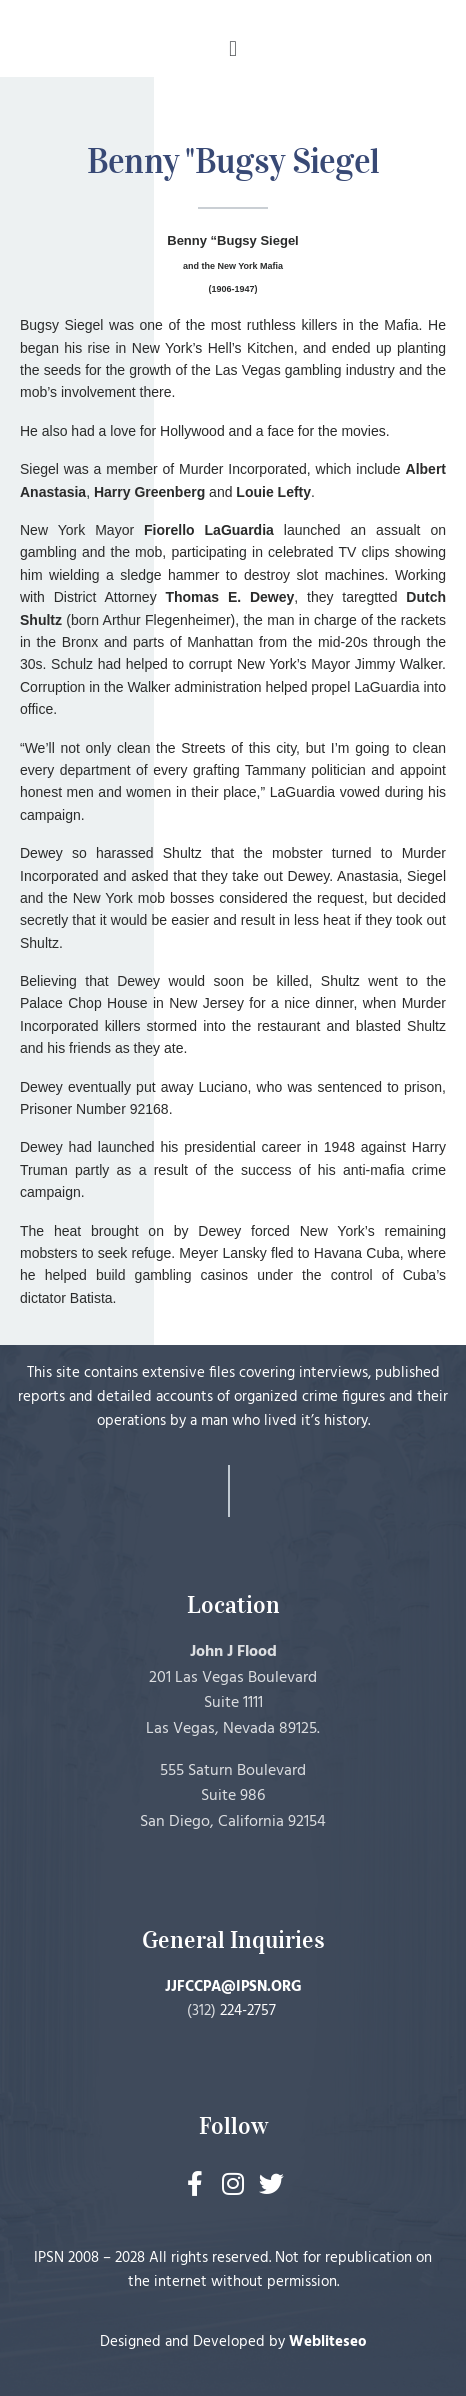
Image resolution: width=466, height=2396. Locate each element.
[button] (232, 48)
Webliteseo (328, 2342)
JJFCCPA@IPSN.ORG (233, 1987)
